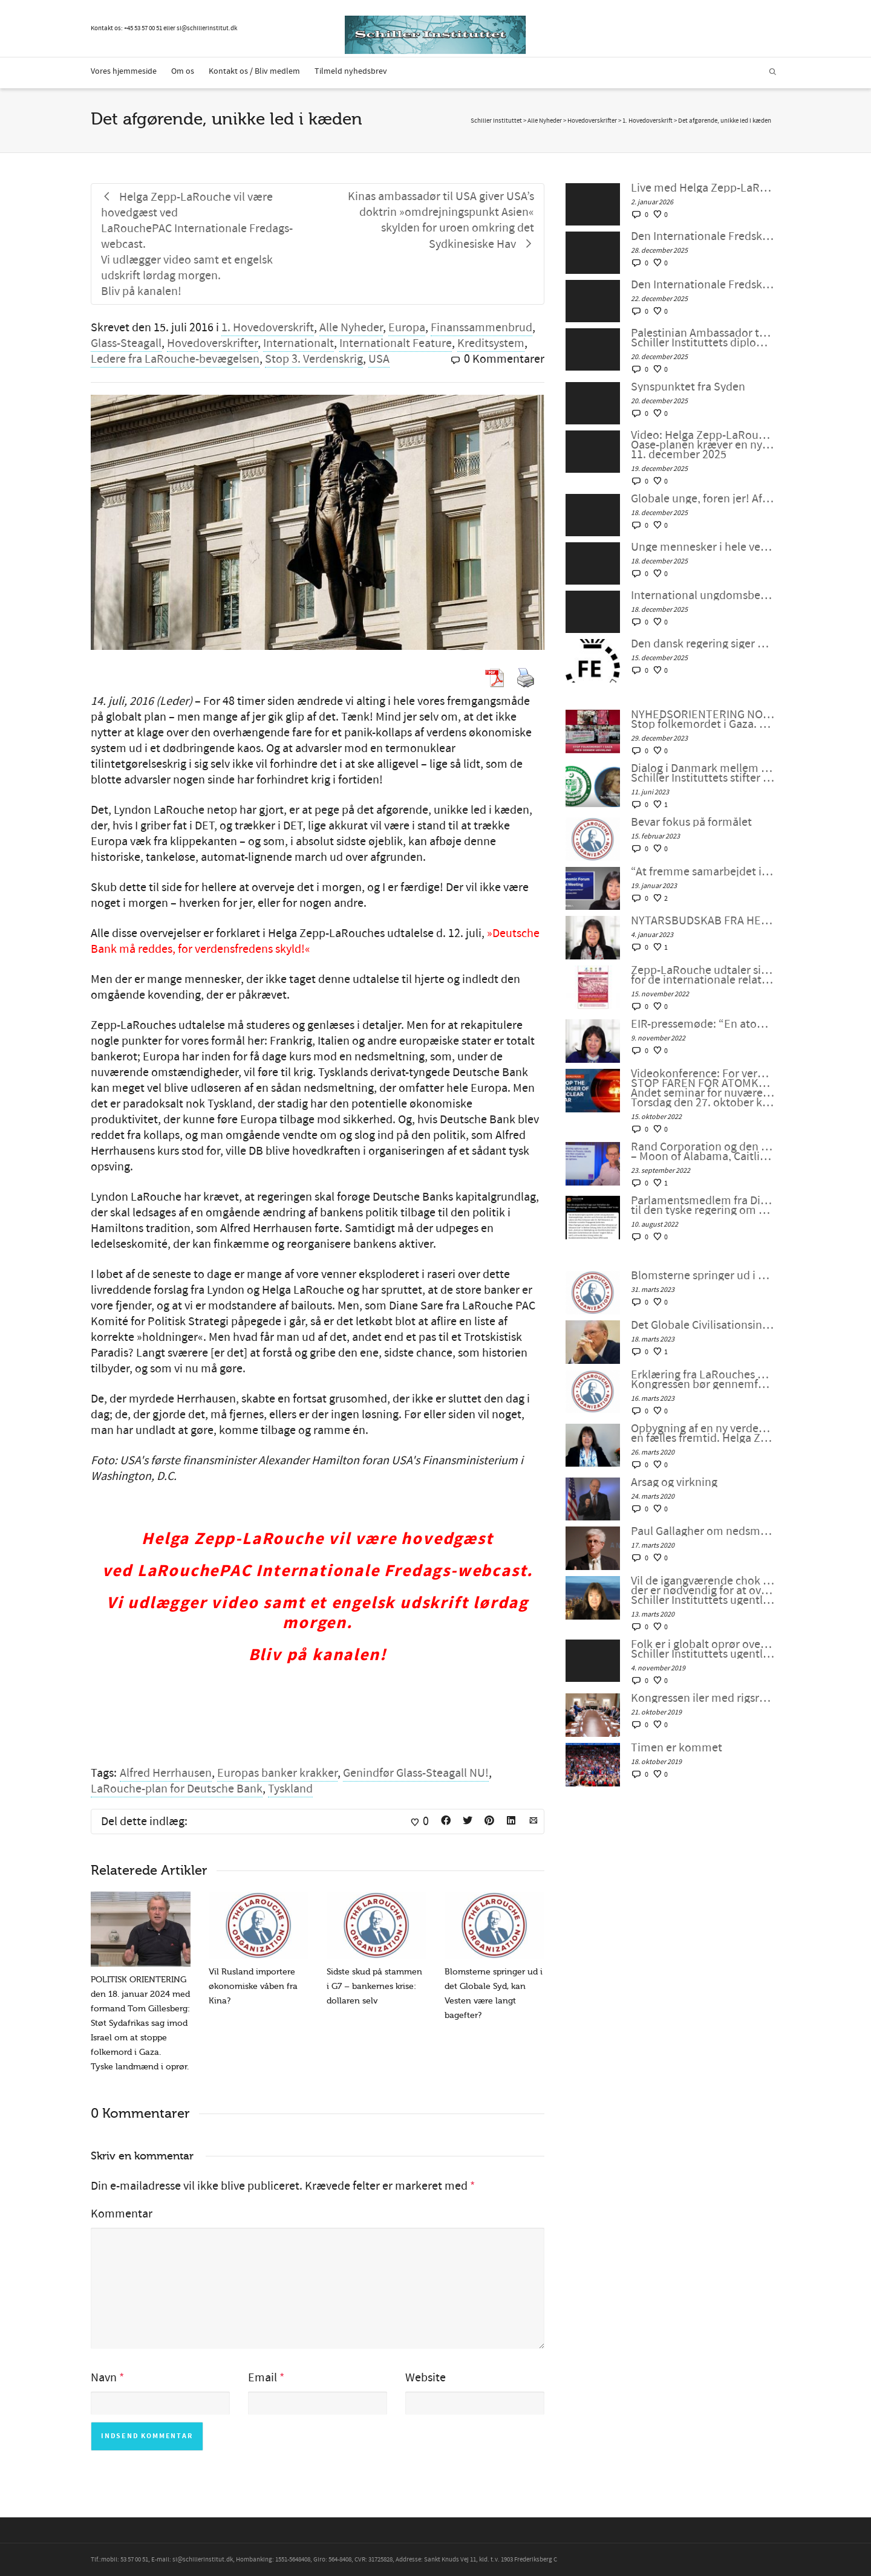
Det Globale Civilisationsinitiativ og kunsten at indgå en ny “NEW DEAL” (702, 1325)
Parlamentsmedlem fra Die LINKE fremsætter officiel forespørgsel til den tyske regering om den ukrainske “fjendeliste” (702, 1205)
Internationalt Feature (395, 343)
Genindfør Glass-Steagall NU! (416, 1773)
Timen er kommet (676, 1748)
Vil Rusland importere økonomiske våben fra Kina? (253, 1986)
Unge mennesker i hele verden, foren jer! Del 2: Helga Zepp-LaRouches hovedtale (702, 547)
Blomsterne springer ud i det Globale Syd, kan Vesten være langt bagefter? (702, 1275)
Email (262, 2378)
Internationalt (298, 343)
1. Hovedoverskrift (267, 328)
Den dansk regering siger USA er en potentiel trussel (702, 644)
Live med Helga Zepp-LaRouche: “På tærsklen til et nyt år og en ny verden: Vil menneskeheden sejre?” (702, 188)
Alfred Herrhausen (166, 1773)
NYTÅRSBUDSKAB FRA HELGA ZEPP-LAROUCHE (702, 921)
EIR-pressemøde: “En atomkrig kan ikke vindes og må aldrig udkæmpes (702, 1024)
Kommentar (121, 2214)
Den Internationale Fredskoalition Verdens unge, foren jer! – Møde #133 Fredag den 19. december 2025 (702, 285)
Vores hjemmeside (124, 71)
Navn (104, 2378)
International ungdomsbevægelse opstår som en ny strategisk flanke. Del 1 (702, 595)
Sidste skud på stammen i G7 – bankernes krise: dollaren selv (374, 1986)
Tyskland (290, 1789)
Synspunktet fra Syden (688, 387)
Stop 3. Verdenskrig (314, 359)
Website (425, 2378)
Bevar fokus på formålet (691, 822)
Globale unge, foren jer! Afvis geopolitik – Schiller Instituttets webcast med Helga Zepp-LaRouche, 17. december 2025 (702, 499)
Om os (182, 71)
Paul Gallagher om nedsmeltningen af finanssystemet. (702, 1531)
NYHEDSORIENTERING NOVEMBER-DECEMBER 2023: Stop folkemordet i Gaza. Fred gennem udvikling (702, 719)
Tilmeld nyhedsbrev (351, 71)
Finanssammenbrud (481, 328)
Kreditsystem (490, 343)
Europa (406, 328)
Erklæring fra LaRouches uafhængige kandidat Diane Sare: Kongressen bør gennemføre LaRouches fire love (702, 1379)
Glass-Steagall (126, 343)
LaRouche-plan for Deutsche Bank (177, 1789)
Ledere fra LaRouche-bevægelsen (175, 359)
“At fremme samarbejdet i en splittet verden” (702, 872)
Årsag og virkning (674, 1482)
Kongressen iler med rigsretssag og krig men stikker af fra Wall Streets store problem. (702, 1698)
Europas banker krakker (277, 1773)
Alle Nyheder (351, 328)
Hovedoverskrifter (212, 343)
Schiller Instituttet (496, 121)
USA (379, 359)
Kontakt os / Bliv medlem (254, 71)
